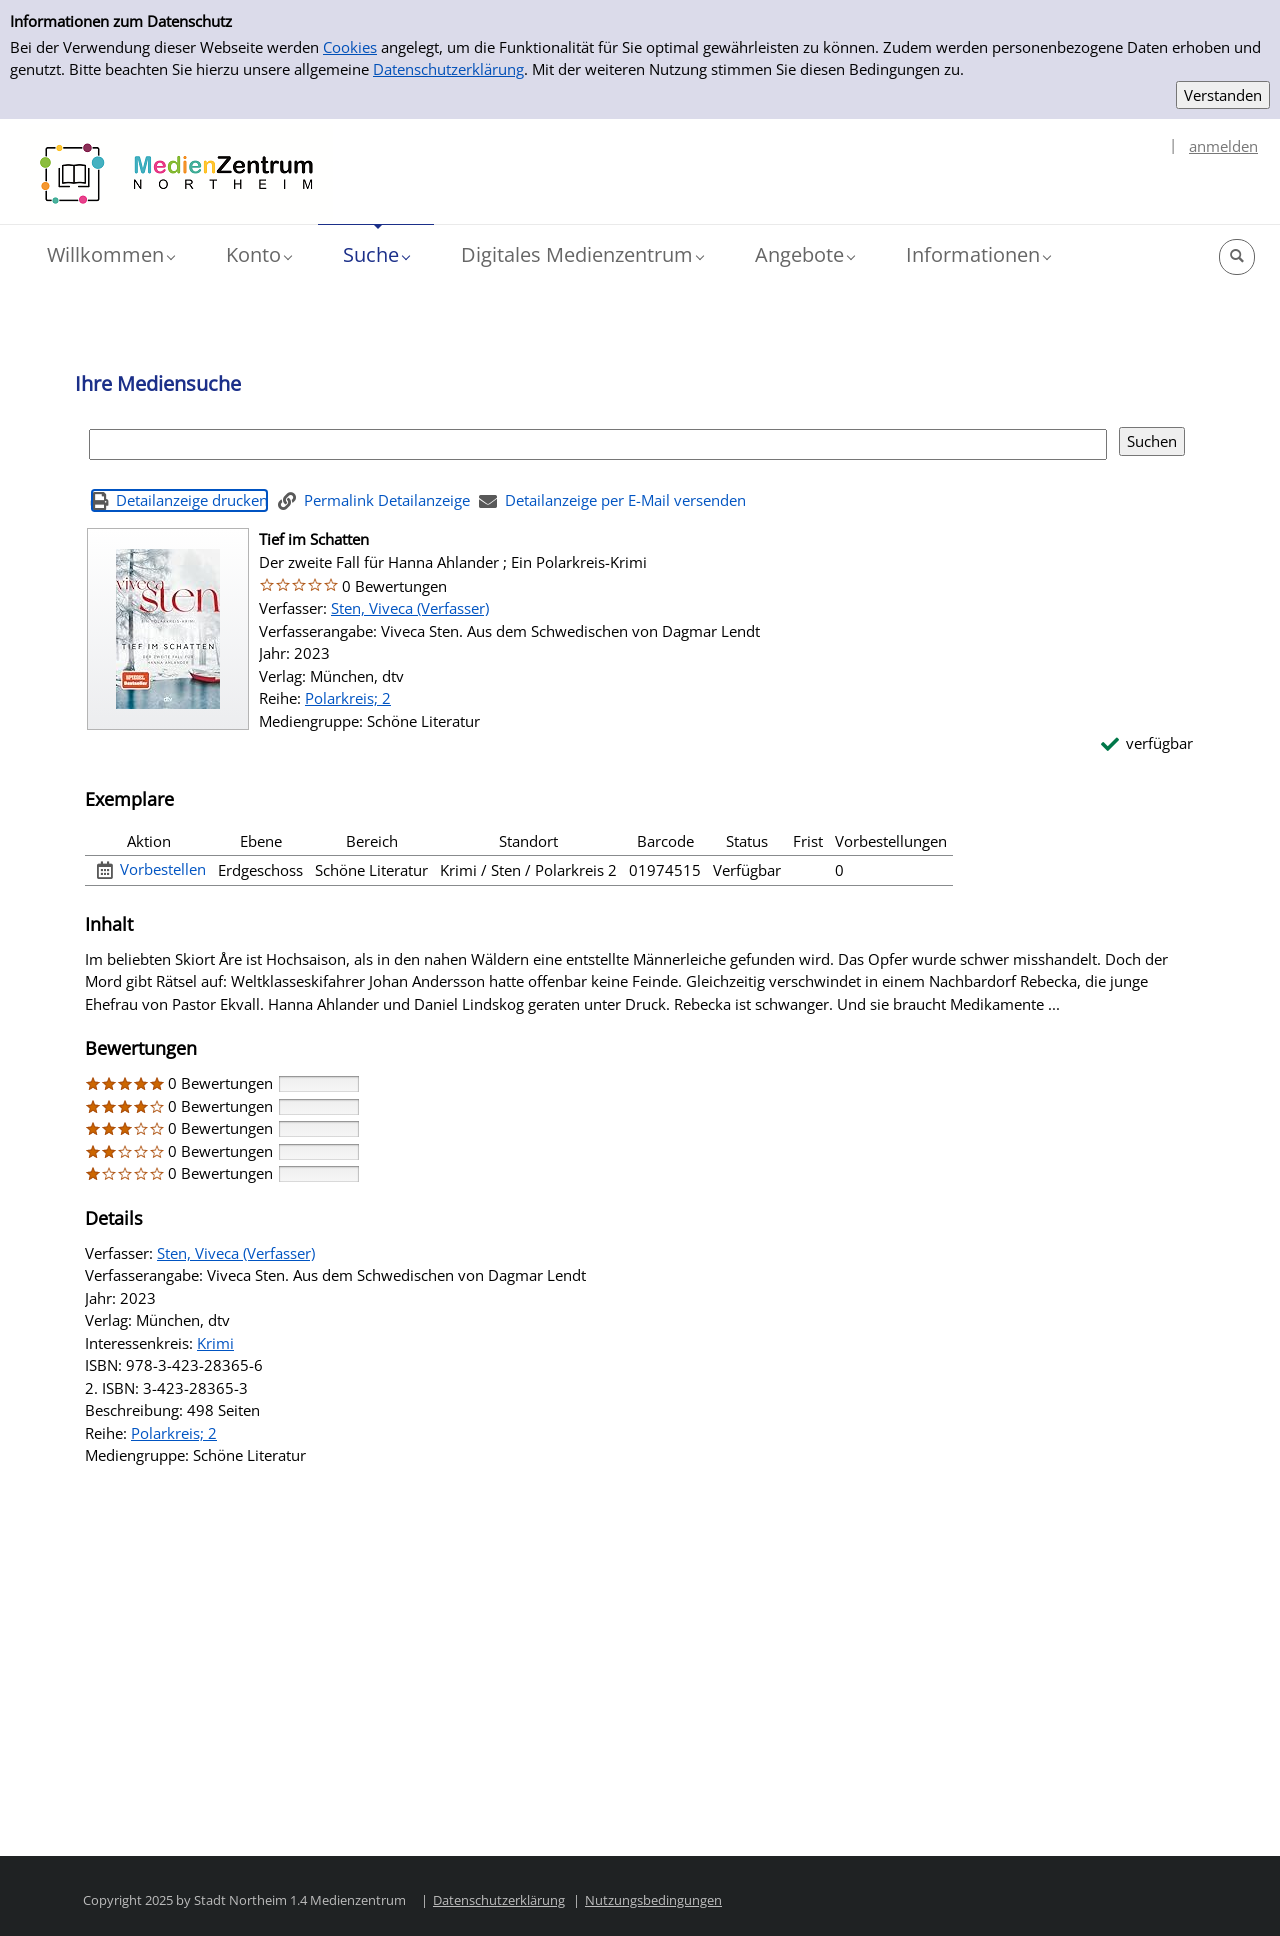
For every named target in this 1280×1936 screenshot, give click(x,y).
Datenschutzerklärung (448, 69)
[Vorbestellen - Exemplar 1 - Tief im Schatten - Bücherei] (152, 869)
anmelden (1223, 146)
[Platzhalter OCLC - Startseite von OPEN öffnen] (176, 174)
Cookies (350, 47)
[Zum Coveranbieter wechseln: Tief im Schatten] (168, 629)
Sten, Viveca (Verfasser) (410, 608)
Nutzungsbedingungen (653, 1900)
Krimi (215, 1343)
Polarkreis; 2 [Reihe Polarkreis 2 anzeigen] (348, 698)
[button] (110, 255)
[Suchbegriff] (598, 444)
